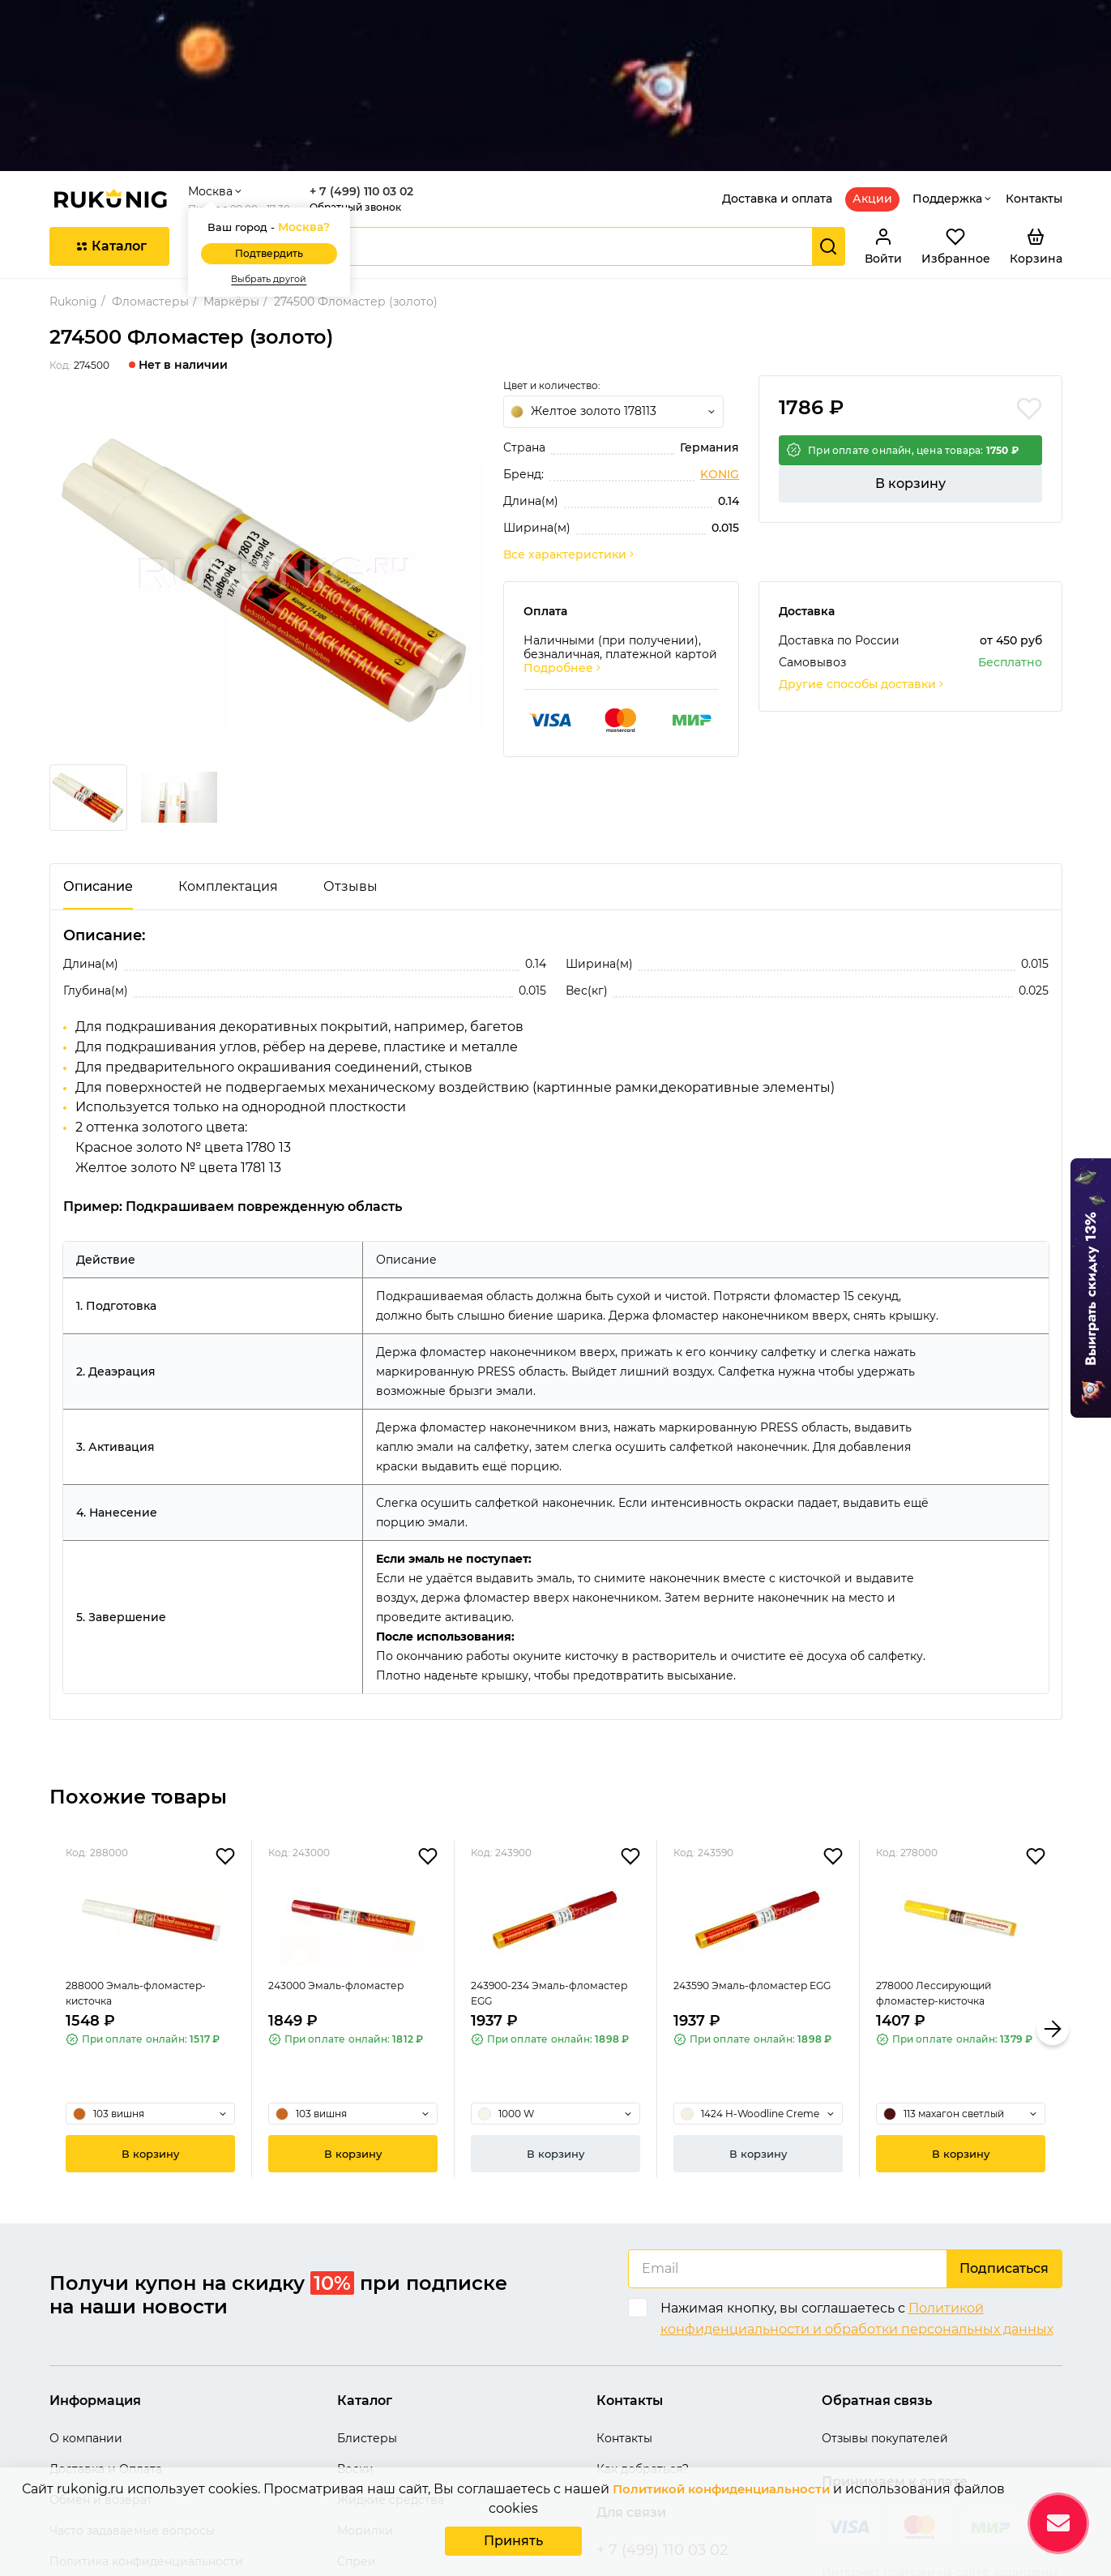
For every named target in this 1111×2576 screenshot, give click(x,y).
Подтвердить (285, 123)
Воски (355, 2339)
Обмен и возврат (100, 2370)
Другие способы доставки (862, 554)
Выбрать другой (285, 148)
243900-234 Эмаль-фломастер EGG (526, 1889)
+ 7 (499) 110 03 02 (377, 61)
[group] (266, 449)
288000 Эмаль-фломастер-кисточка (145, 1889)
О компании (85, 2308)
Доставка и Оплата (105, 2339)
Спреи (356, 2431)
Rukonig (73, 171)
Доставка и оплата (777, 68)
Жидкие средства (390, 2370)
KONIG (719, 344)
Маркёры (231, 171)
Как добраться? (642, 2339)
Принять (513, 2542)
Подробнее (563, 538)
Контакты (1034, 68)
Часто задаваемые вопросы (132, 2401)
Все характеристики (569, 424)
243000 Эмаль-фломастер (344, 1879)
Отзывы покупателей (885, 2308)
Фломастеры (150, 171)
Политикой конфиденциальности (720, 2492)
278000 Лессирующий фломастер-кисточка (943, 1889)
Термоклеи (370, 2462)
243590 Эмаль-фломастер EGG (749, 1889)
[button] (1052, 1899)
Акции (872, 68)
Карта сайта (85, 2462)
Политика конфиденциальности (146, 2431)
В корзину (910, 366)
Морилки (365, 2401)
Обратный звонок (371, 77)
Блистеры (367, 2308)
